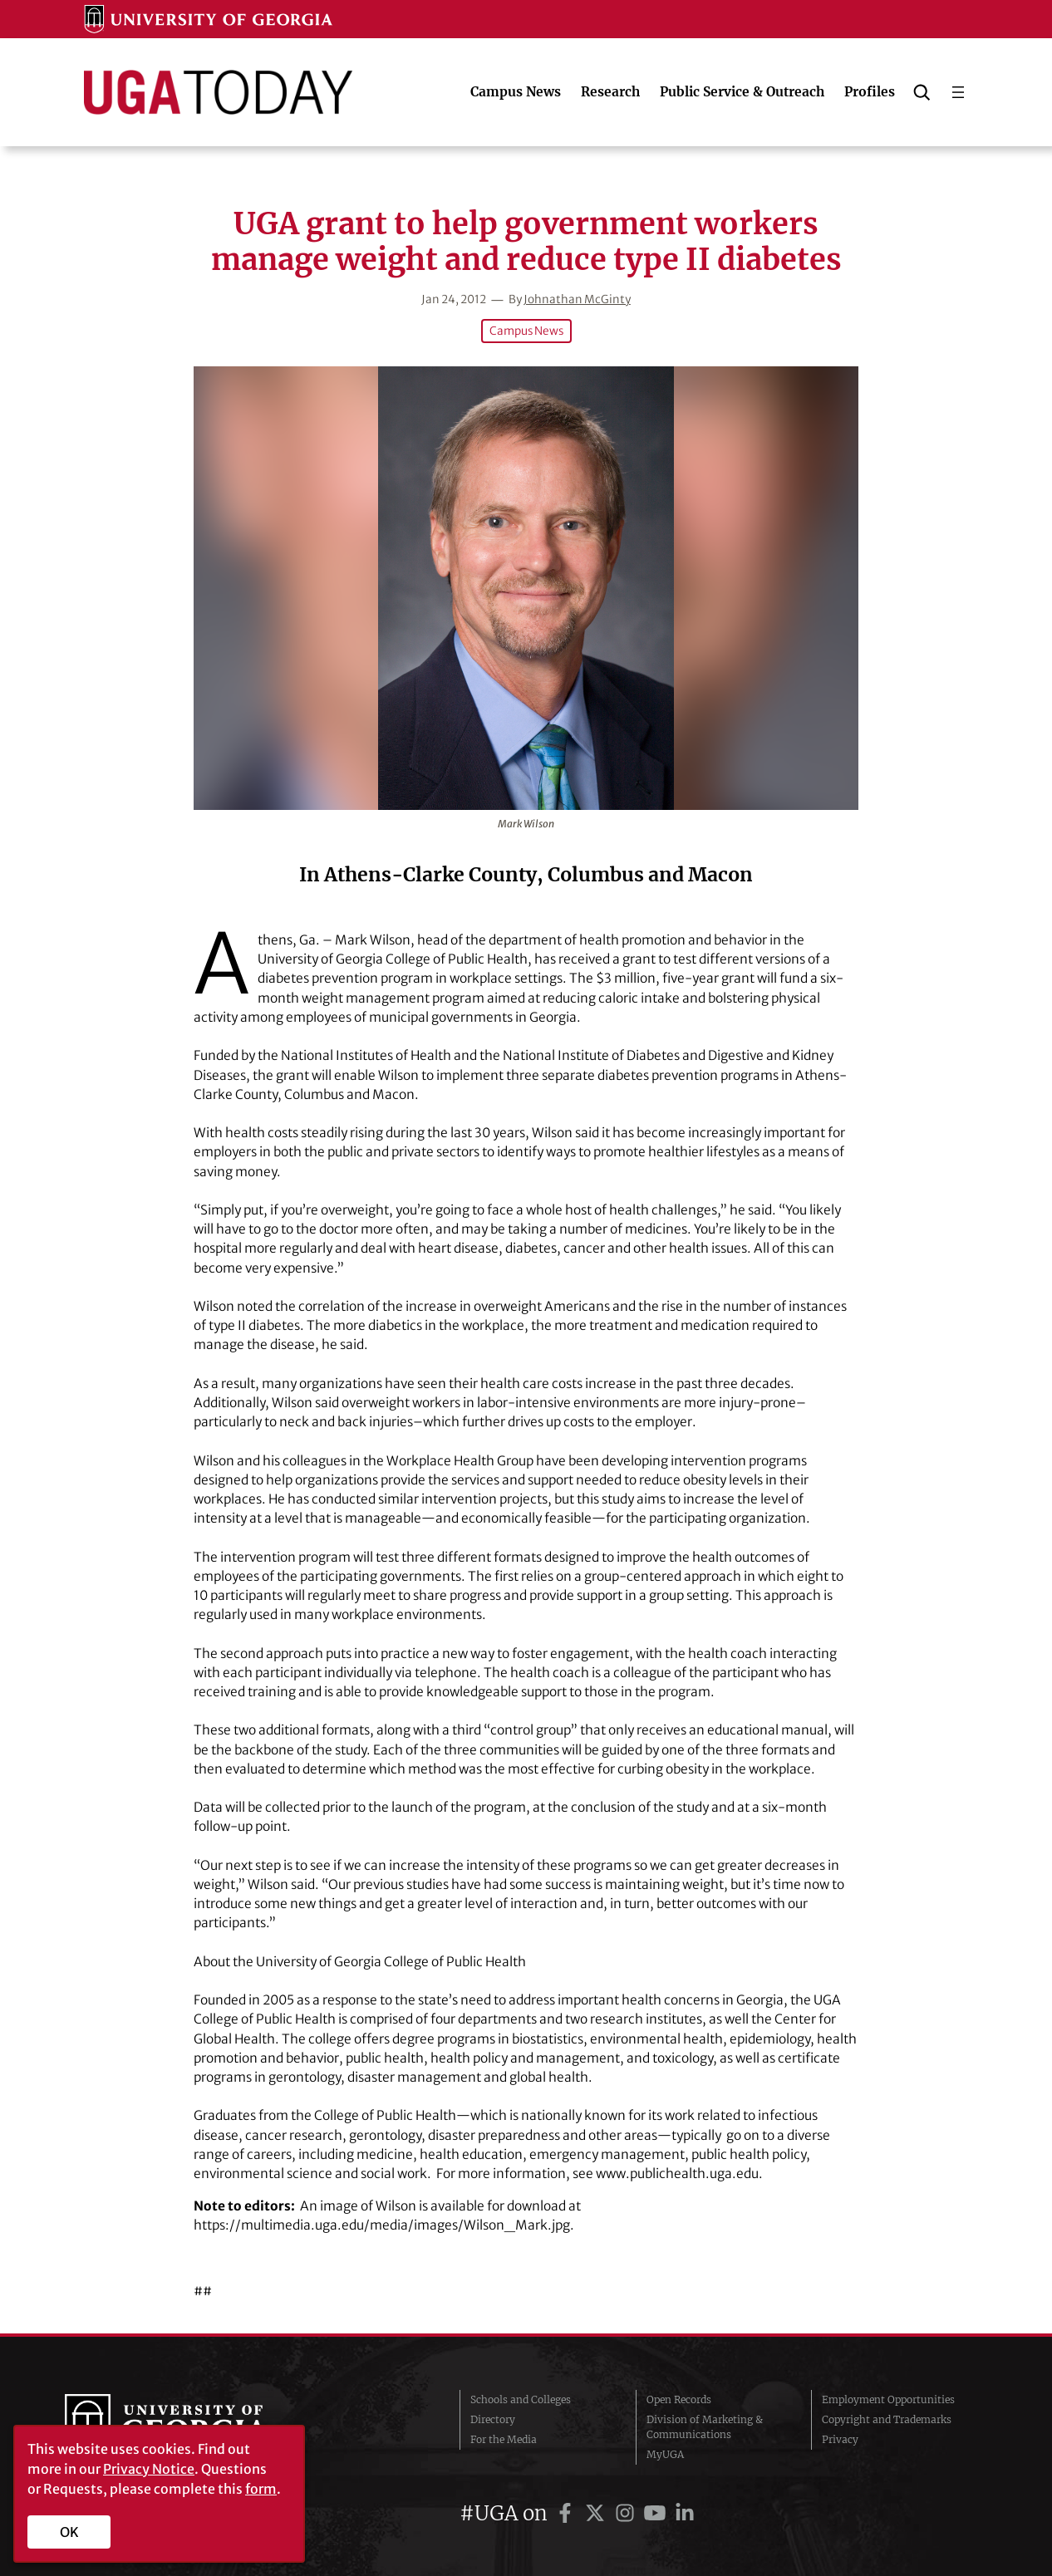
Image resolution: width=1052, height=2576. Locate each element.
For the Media (503, 2439)
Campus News (526, 331)
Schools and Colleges (520, 2399)
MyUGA (665, 2454)
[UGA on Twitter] (597, 2513)
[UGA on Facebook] (568, 2513)
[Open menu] (958, 92)
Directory (492, 2419)
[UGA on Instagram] (627, 2513)
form (261, 2488)
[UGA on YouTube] (657, 2513)
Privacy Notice (148, 2469)
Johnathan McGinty (577, 299)
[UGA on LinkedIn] (684, 2513)
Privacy (840, 2439)
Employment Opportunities (888, 2399)
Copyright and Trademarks (886, 2419)
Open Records (678, 2399)
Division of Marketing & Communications (704, 2427)
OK (69, 2532)
